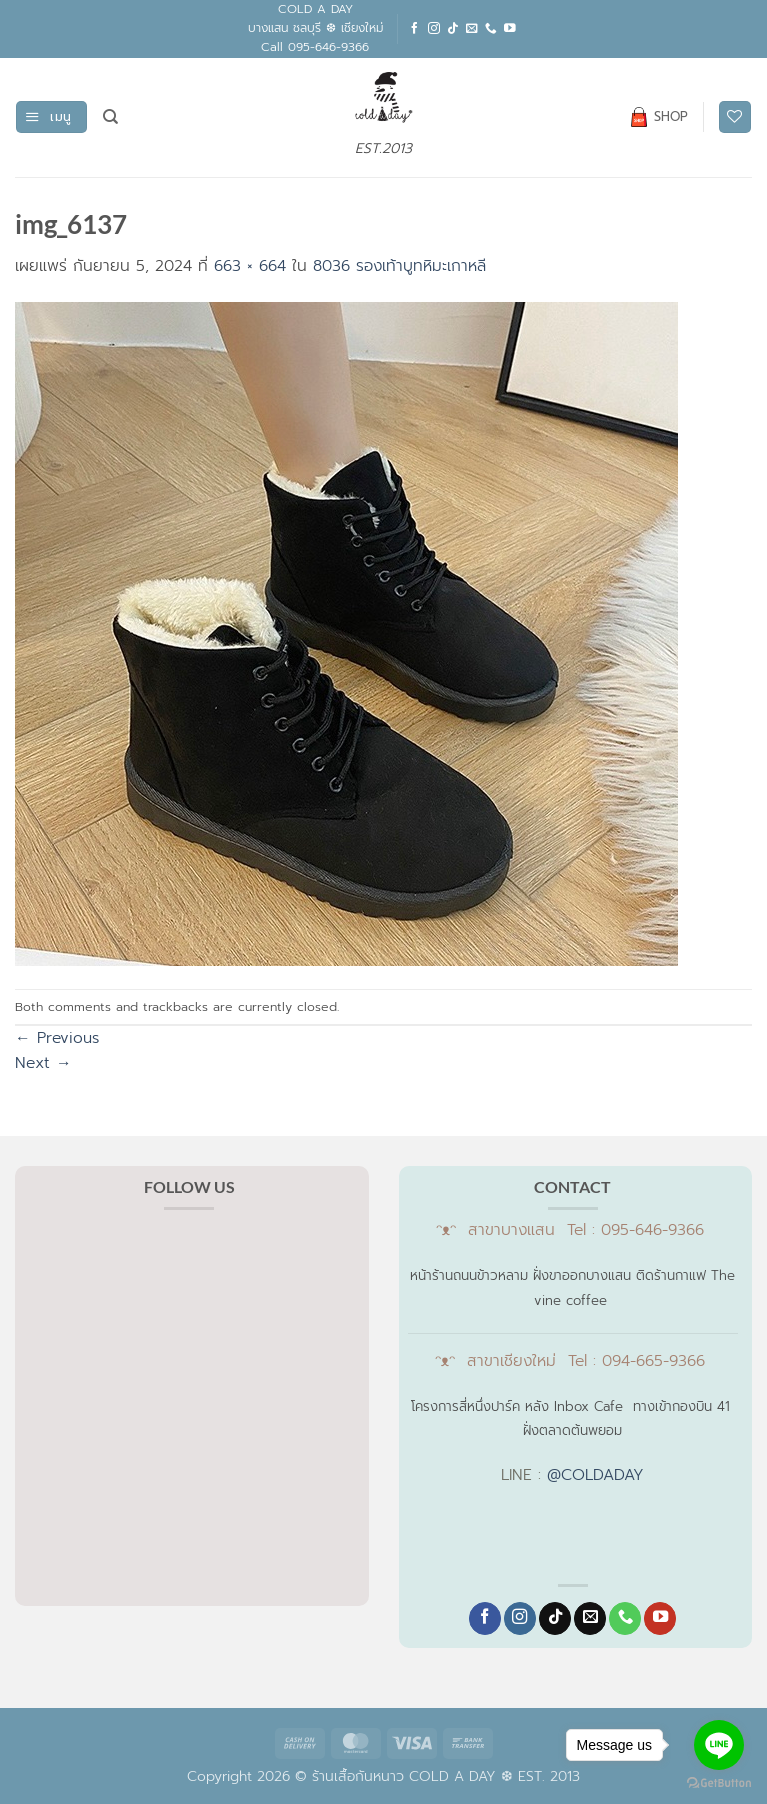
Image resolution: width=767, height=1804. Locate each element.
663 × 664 (250, 266)
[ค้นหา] (110, 117)
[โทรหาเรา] (491, 28)
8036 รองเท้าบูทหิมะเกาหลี (399, 266)
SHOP (659, 117)
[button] (51, 117)
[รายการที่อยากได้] (734, 117)
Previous (57, 1038)
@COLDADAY (595, 1475)
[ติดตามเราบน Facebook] (415, 28)
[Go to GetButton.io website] (719, 1783)
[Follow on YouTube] (510, 28)
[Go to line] (719, 1745)
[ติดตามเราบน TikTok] (453, 28)
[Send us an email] (472, 28)
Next (43, 1063)
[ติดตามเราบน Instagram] (434, 28)
